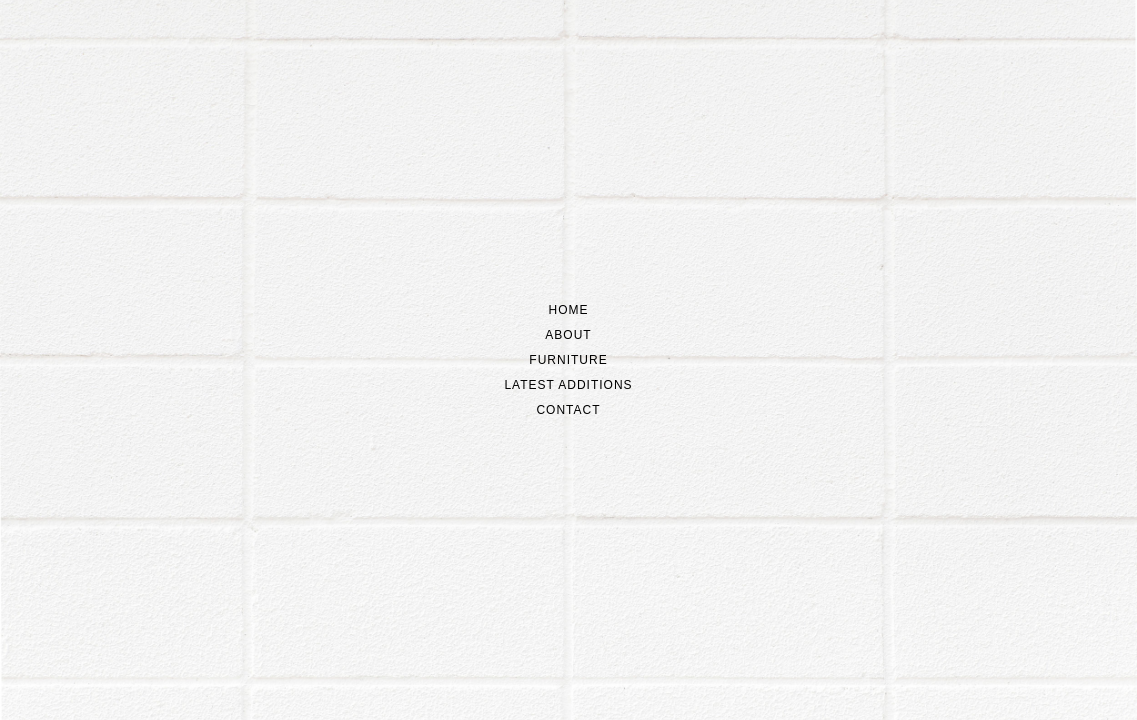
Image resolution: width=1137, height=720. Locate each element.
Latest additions (568, 385)
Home (569, 310)
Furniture (568, 360)
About (568, 335)
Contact (568, 410)
